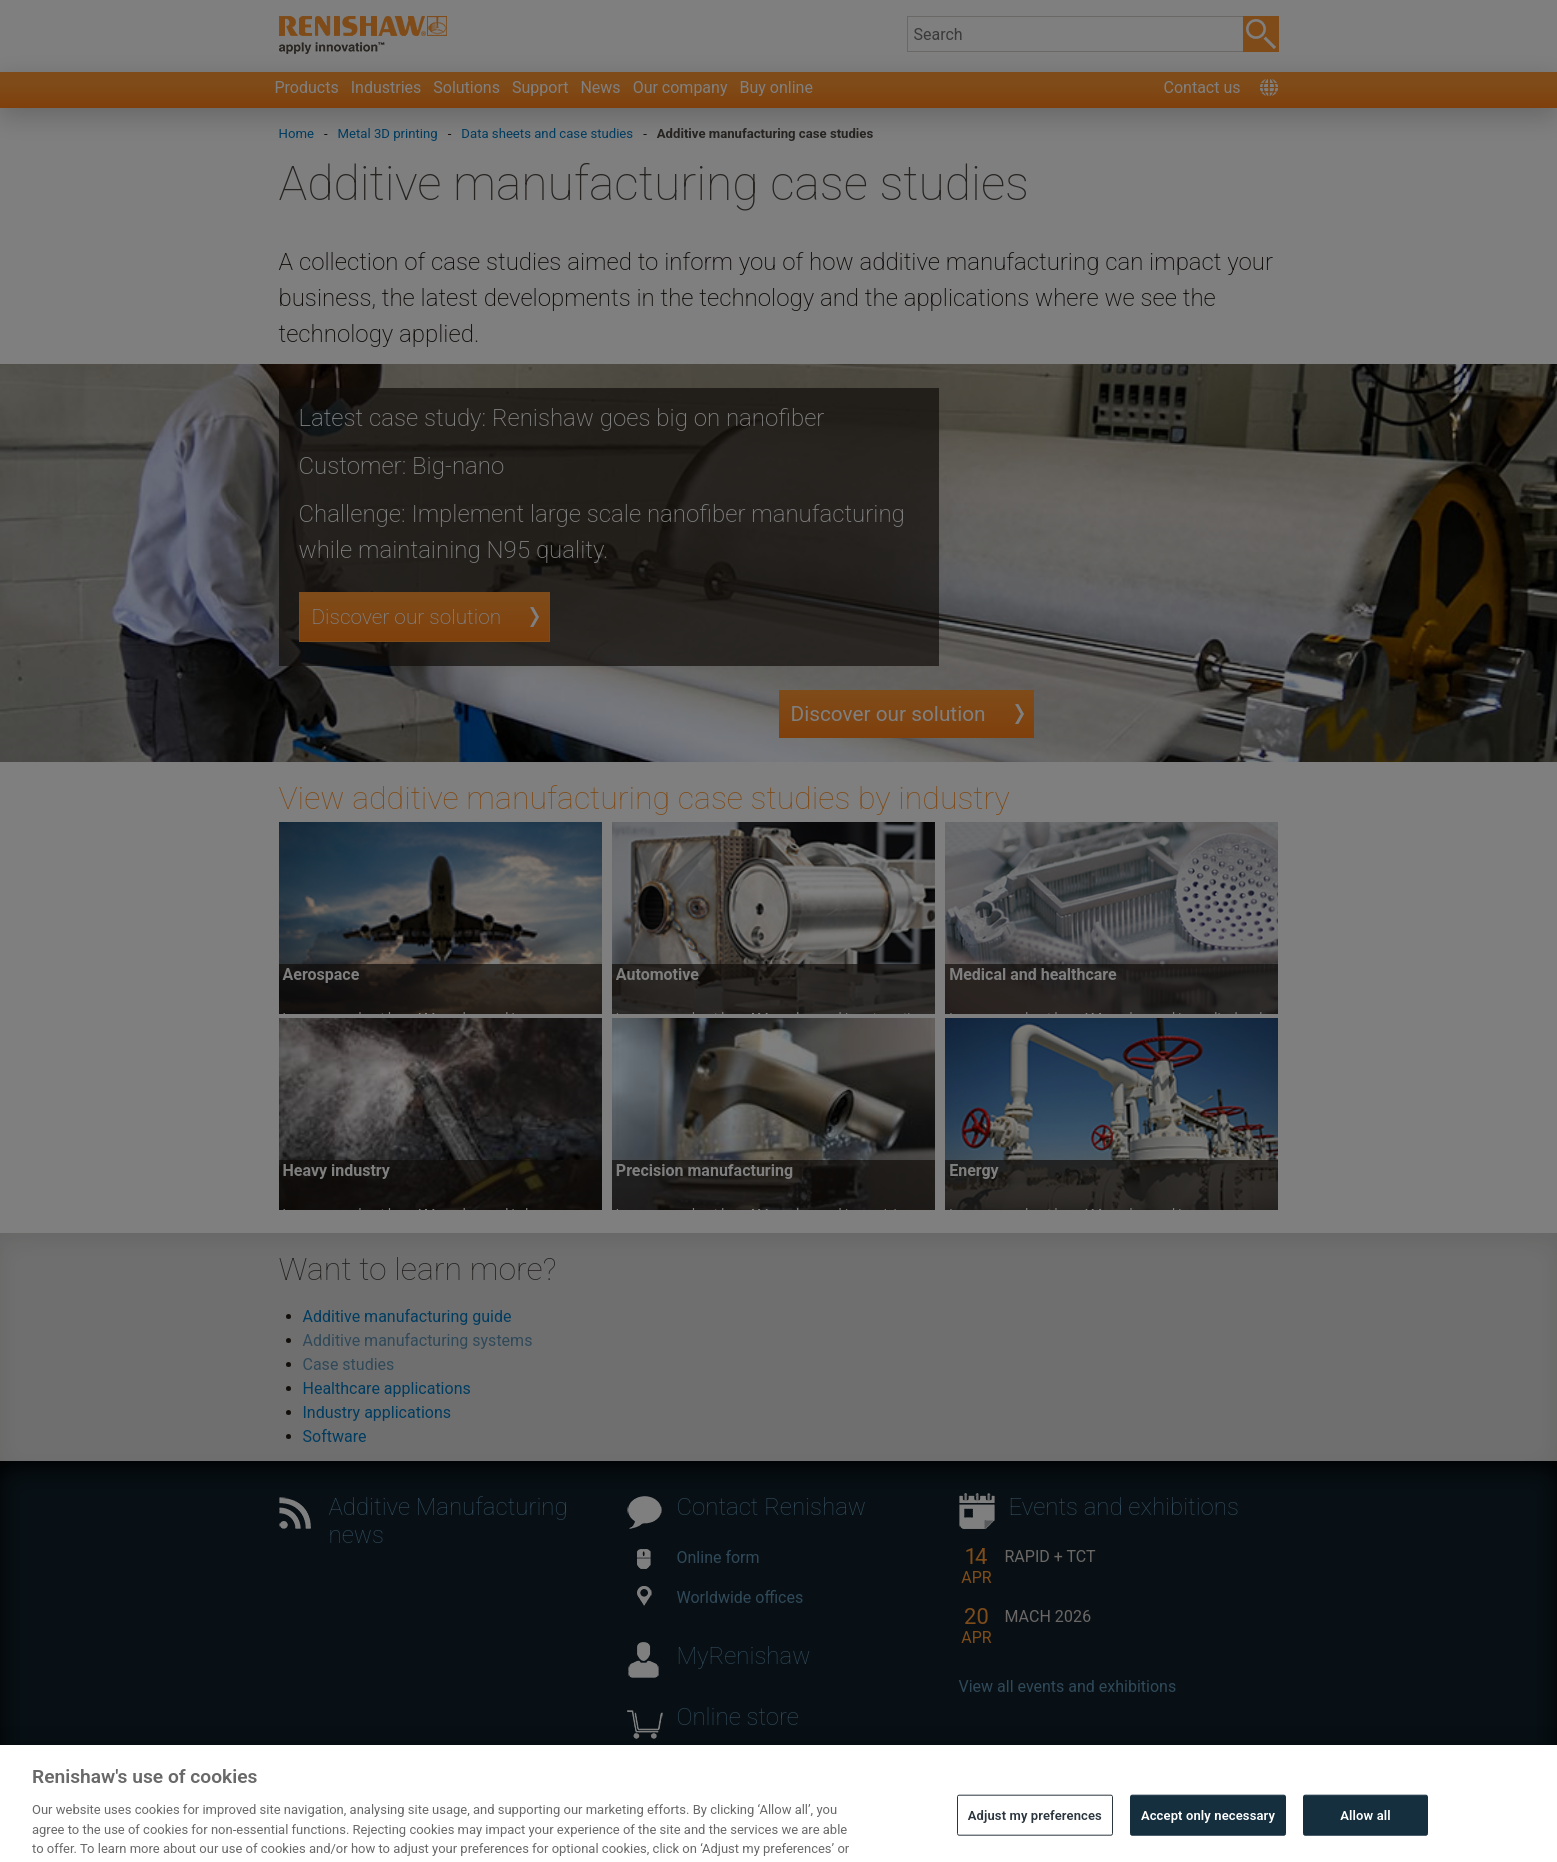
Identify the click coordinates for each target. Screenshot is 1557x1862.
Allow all (1365, 1835)
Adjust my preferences (1035, 1835)
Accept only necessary (1208, 1835)
